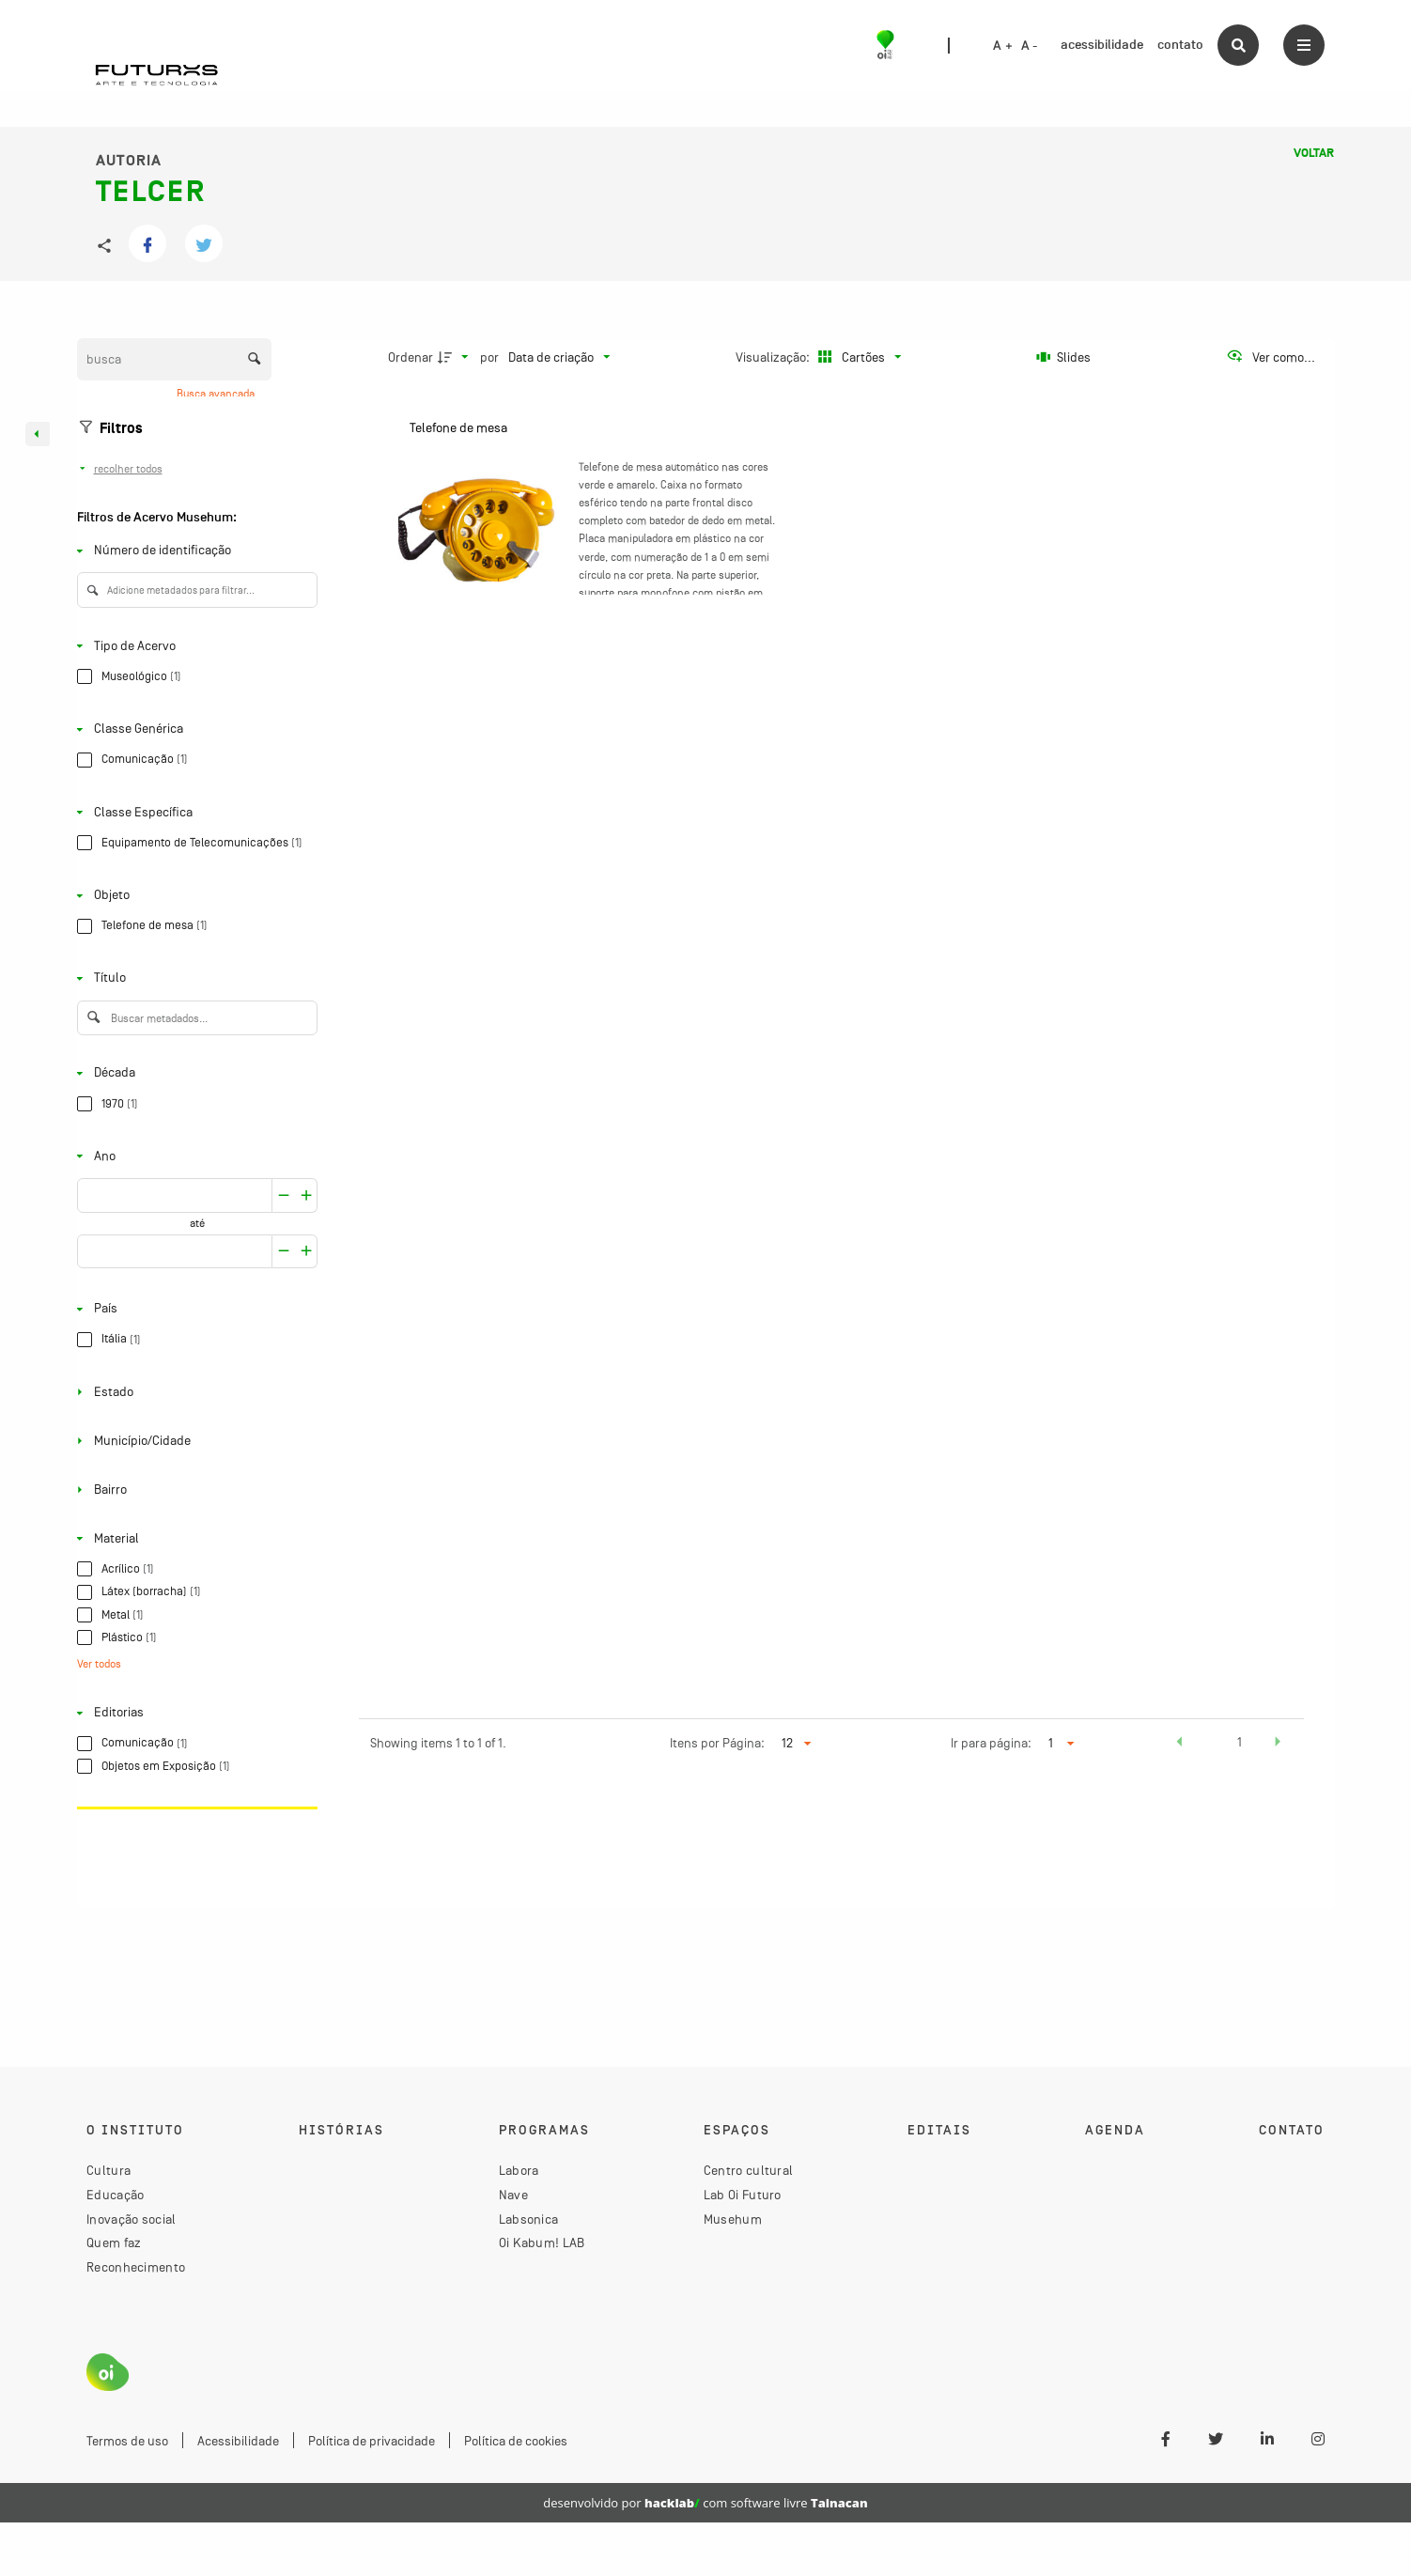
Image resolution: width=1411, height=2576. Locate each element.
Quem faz (113, 2242)
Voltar (1314, 153)
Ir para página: (991, 1742)
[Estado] (194, 1392)
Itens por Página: (717, 1742)
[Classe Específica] (194, 812)
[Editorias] (194, 1713)
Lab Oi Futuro (743, 2194)
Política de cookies (515, 2440)
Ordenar (410, 357)
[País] (194, 1309)
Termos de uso (127, 2440)
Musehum (733, 2219)
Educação (115, 2194)
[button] (1179, 1745)
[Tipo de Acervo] (194, 646)
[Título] (194, 978)
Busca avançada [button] (217, 393)
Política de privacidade (371, 2440)
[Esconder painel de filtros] (37, 434)
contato (1180, 45)
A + (1003, 46)
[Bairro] (194, 1489)
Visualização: (774, 357)
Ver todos (99, 1664)
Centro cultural (749, 2170)
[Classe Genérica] (194, 729)
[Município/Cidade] (194, 1441)
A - (1029, 46)
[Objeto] (194, 896)
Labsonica (529, 2219)
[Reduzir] (306, 1195)
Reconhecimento (135, 2266)
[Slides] (1063, 357)
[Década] (194, 1073)
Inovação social (131, 2219)
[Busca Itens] (174, 359)
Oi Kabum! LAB (542, 2242)
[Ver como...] (1271, 357)
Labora (519, 2170)
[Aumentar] (283, 1195)
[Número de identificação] (194, 551)
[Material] (194, 1538)
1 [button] (1239, 1741)
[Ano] (194, 1156)
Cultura (108, 2170)
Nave (513, 2194)
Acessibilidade (238, 2440)
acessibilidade (1102, 45)
